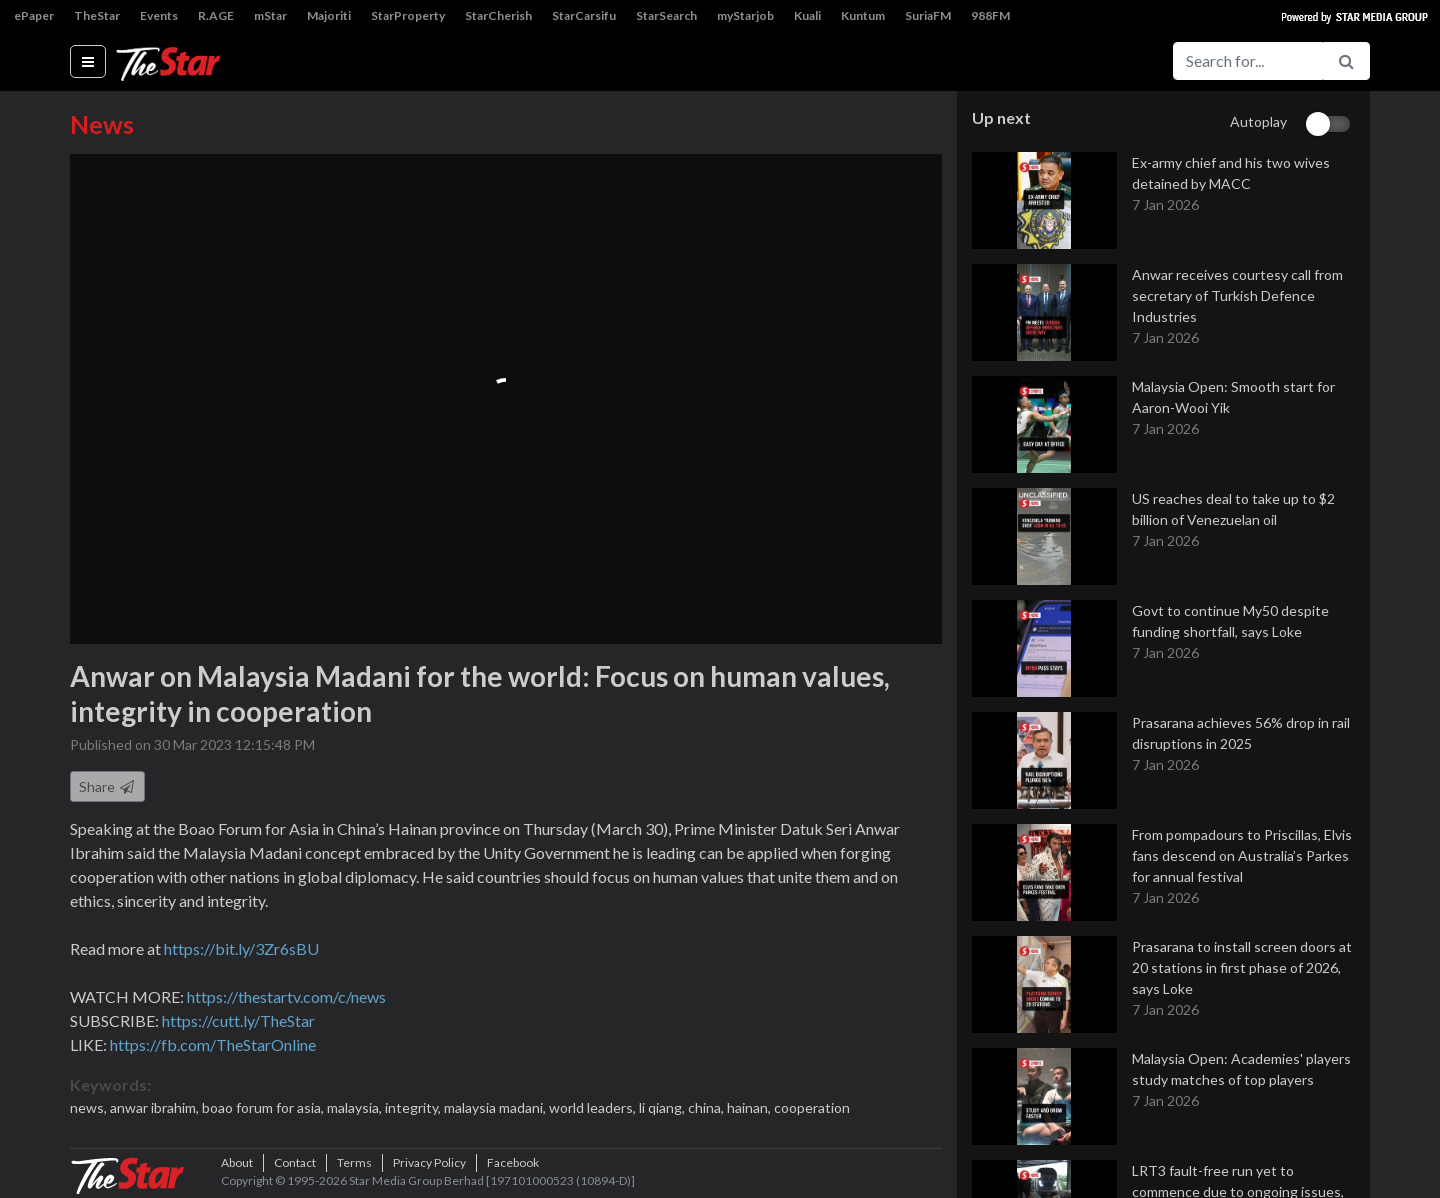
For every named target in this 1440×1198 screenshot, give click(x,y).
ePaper (34, 15)
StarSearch (666, 15)
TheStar (97, 15)
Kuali (807, 15)
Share (107, 786)
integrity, (414, 1107)
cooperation (812, 1107)
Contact (295, 1162)
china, (707, 1107)
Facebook (513, 1162)
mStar (270, 15)
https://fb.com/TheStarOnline (213, 1044)
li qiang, (663, 1107)
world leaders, (594, 1107)
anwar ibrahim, (156, 1107)
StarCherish (498, 15)
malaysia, (356, 1107)
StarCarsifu (584, 15)
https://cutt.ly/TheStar (238, 1020)
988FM (990, 15)
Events (159, 15)
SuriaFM (928, 15)
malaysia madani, (496, 1107)
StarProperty (408, 15)
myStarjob (745, 15)
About (237, 1162)
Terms (354, 1162)
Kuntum (863, 15)
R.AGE (216, 15)
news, (90, 1107)
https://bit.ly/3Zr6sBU (241, 948)
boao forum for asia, (264, 1107)
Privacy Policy (429, 1162)
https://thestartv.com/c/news (286, 996)
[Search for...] (1248, 61)
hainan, (750, 1107)
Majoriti (329, 15)
